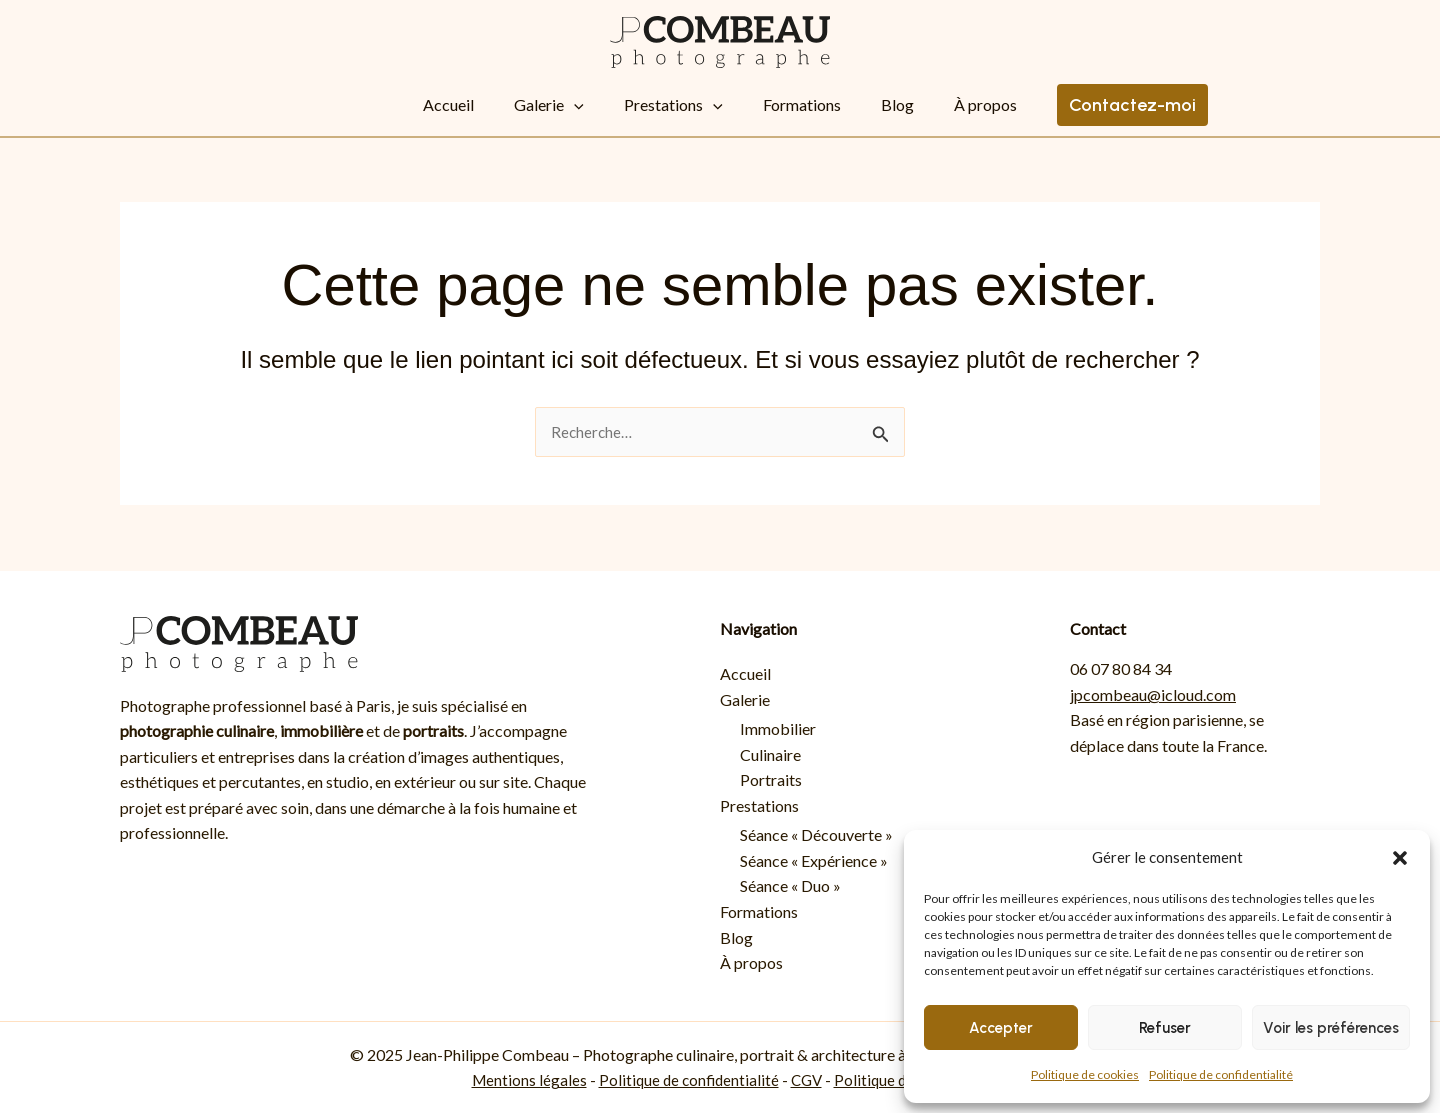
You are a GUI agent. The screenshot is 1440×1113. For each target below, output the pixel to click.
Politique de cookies (1085, 1074)
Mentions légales (523, 1080)
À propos (925, 104)
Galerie (569, 105)
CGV (808, 1080)
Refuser (1165, 1028)
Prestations (673, 105)
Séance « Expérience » (814, 860)
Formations (782, 104)
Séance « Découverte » (816, 835)
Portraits (771, 779)
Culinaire (770, 754)
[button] (1400, 858)
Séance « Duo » (790, 886)
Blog (857, 104)
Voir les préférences (1331, 1028)
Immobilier (778, 728)
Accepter (1001, 1028)
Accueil (488, 104)
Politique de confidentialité (1221, 1074)
